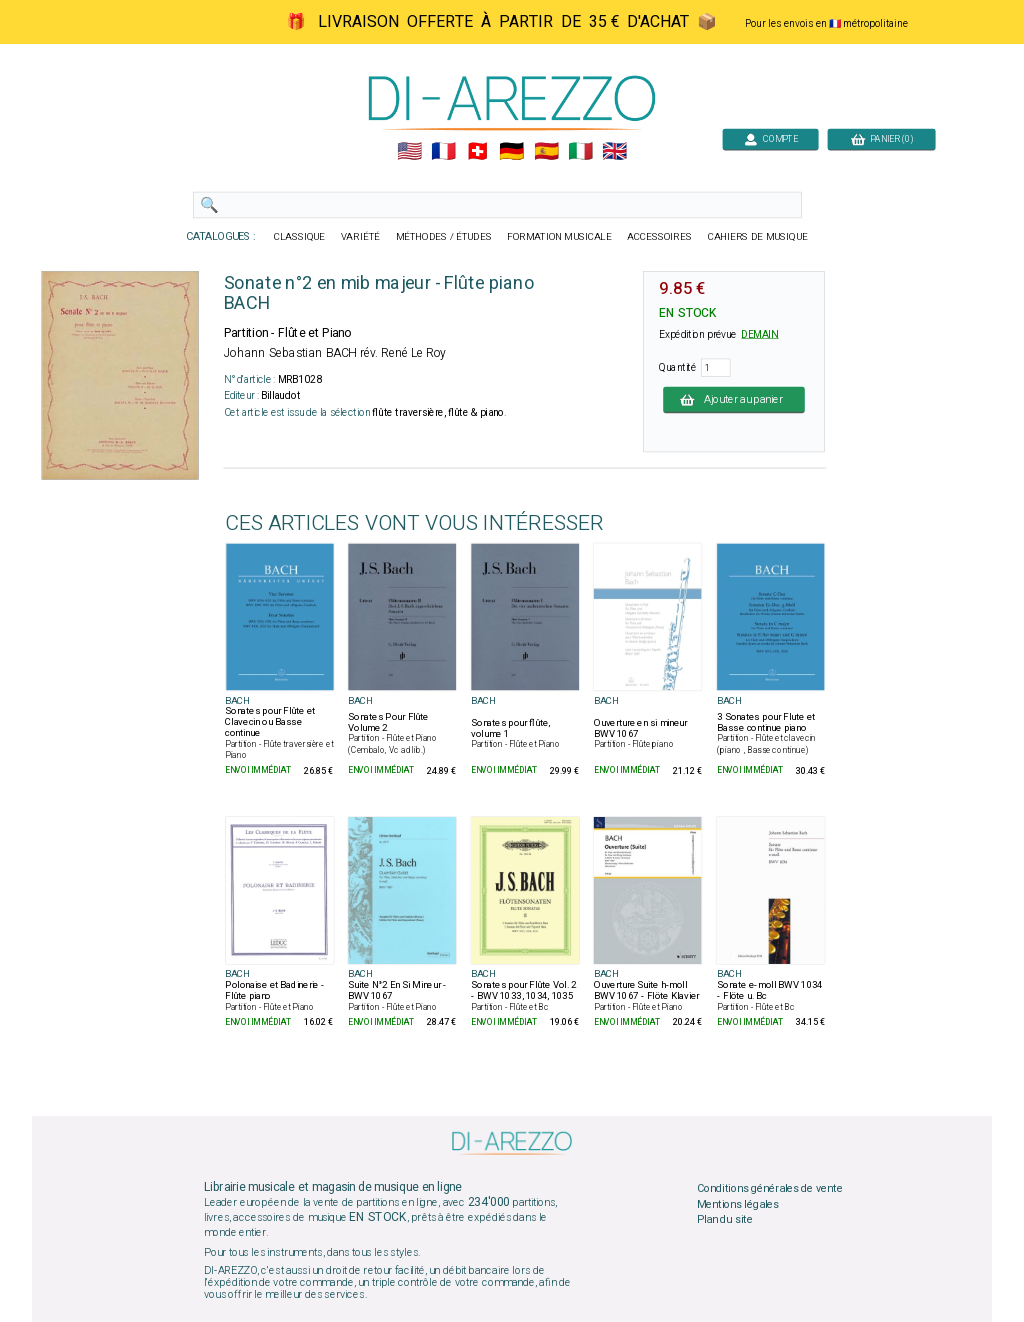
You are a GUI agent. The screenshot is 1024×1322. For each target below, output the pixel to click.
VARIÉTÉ (360, 237)
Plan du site (725, 1220)
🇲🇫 (443, 152)
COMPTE (771, 138)
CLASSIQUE (300, 237)
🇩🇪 (511, 152)
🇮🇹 (580, 152)
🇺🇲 (409, 152)
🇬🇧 (614, 152)
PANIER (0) (882, 138)
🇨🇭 (477, 152)
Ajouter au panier (734, 399)
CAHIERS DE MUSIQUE (758, 237)
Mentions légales (738, 1204)
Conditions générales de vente (770, 1189)
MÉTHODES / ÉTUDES (444, 237)
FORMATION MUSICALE (559, 237)
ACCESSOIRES (659, 237)
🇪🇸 (546, 152)
